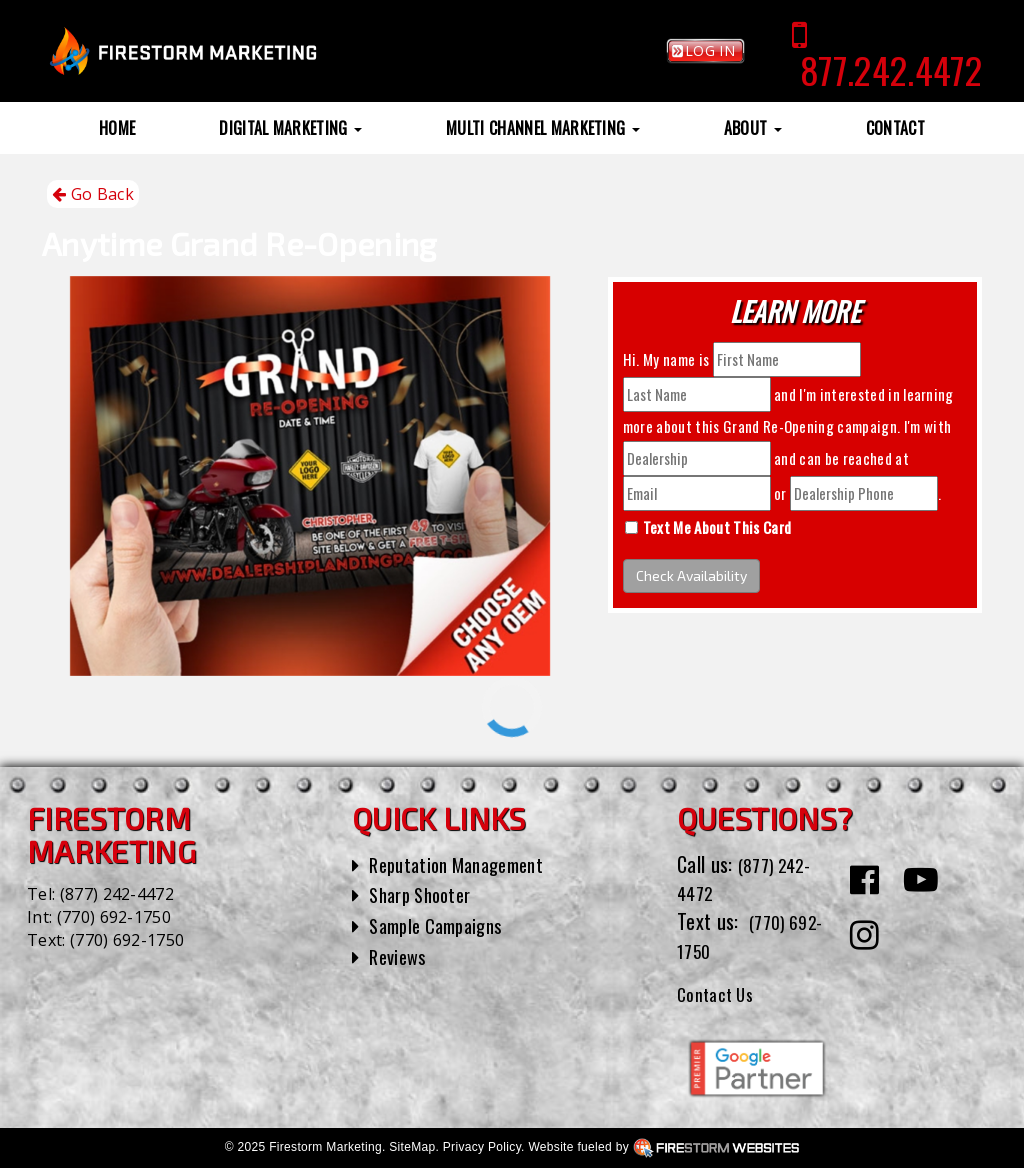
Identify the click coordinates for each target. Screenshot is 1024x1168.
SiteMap (412, 1147)
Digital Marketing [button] (290, 128)
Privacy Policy (482, 1147)
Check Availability (691, 575)
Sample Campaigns (442, 925)
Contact (895, 128)
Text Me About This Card (717, 527)
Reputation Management (465, 864)
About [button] (753, 128)
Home (117, 128)
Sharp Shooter (425, 894)
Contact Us (720, 993)
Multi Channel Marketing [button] (543, 128)
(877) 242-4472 (117, 894)
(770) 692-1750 (114, 917)
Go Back (93, 194)
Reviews (400, 956)
